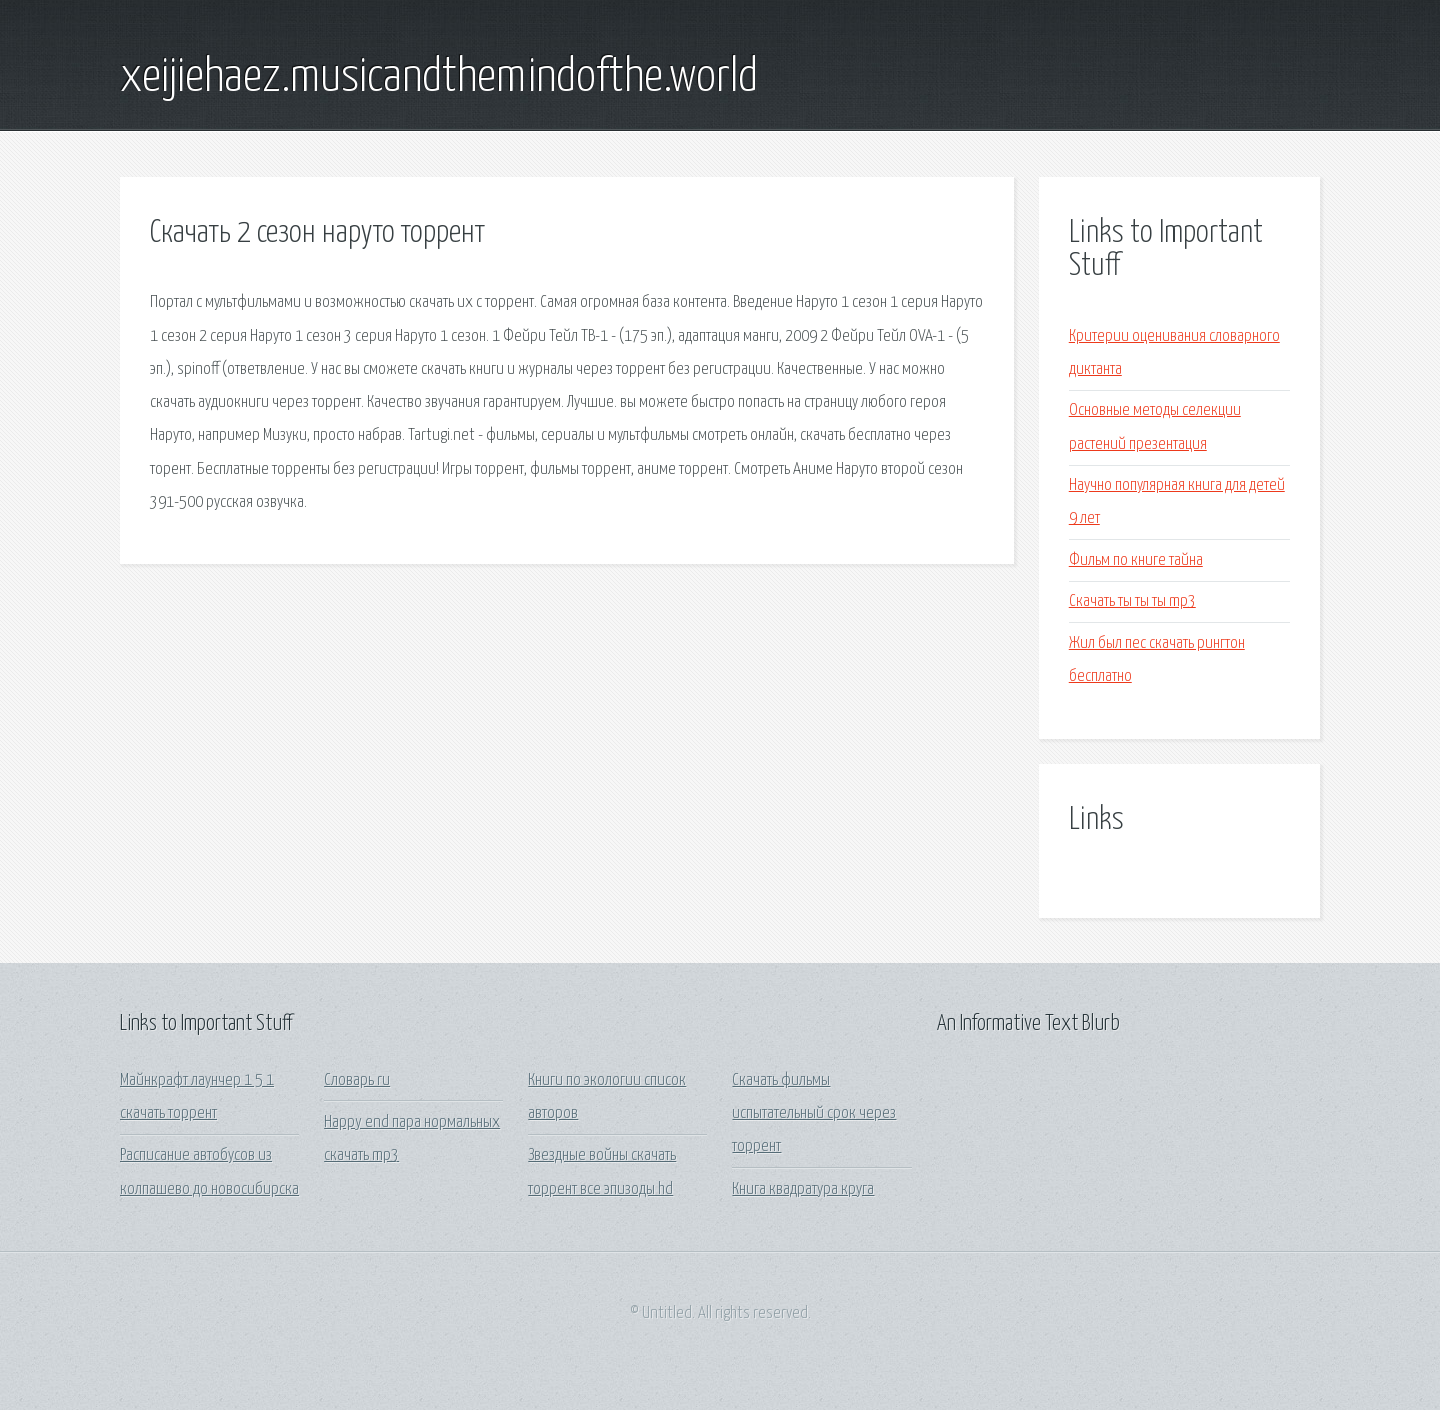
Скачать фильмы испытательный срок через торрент (814, 1114)
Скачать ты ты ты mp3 (1132, 601)
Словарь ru (357, 1080)
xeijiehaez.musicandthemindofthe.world (439, 78)
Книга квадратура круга (803, 1189)
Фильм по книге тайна (1136, 560)
